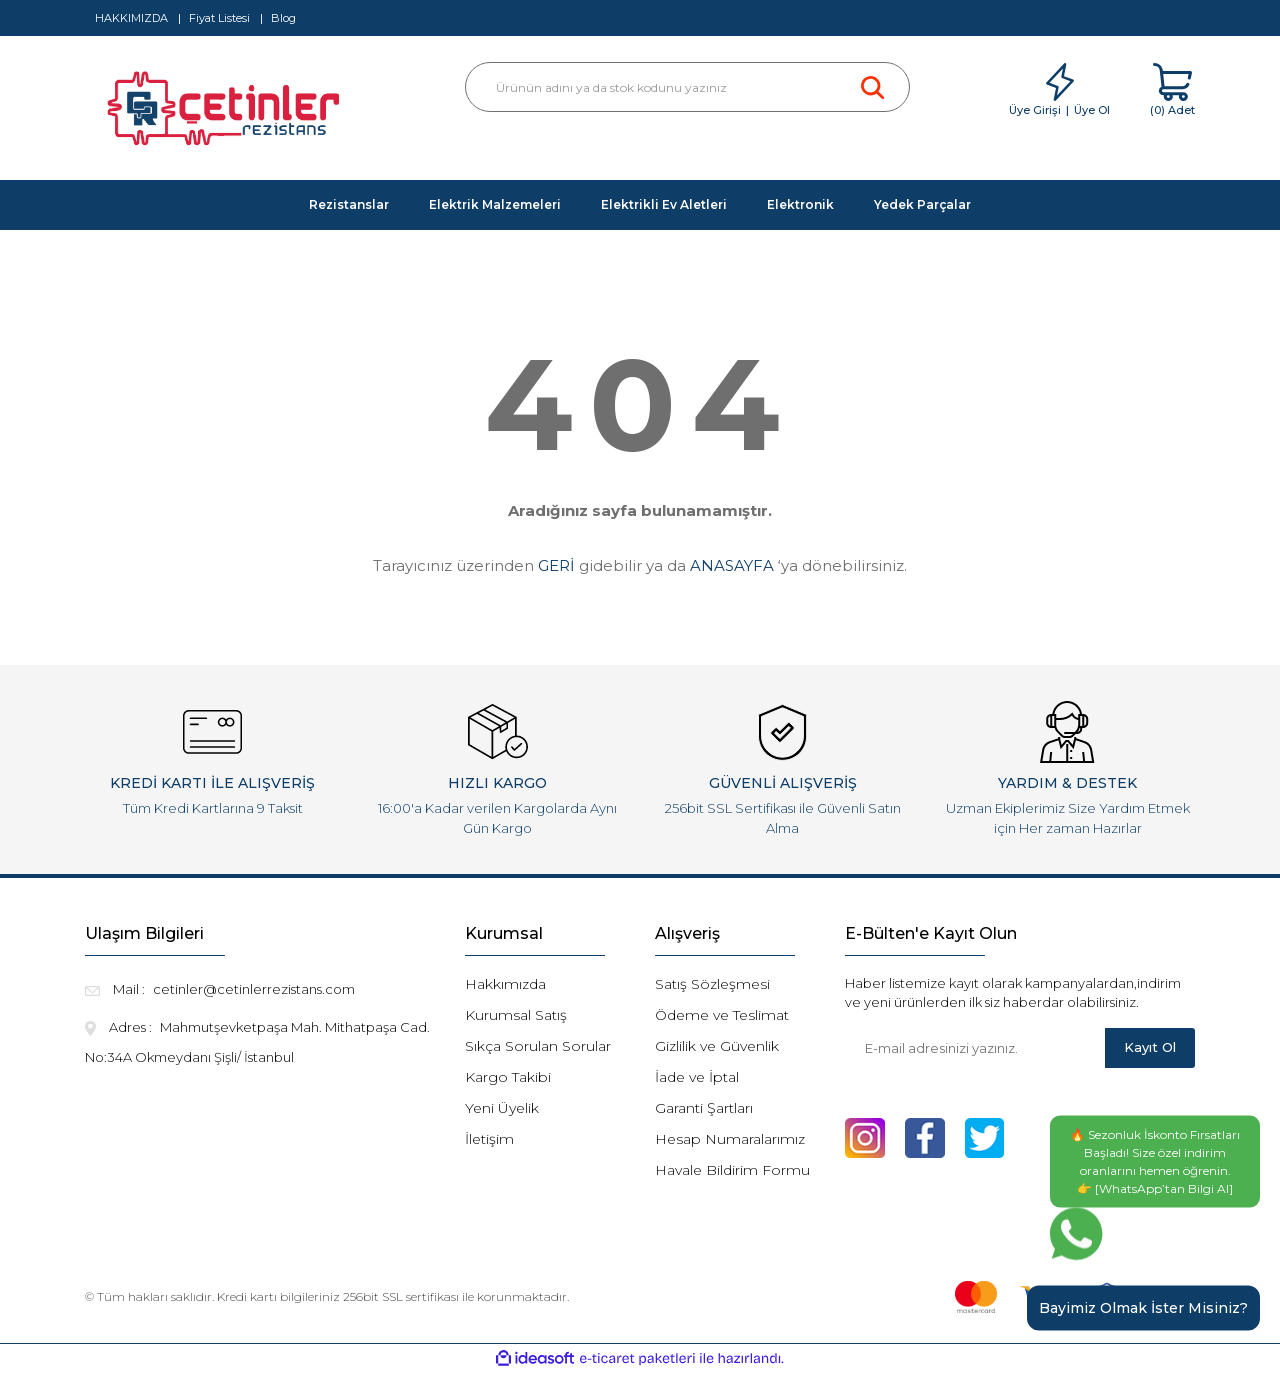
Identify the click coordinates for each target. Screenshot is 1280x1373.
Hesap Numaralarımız (730, 1139)
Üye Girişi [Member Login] (1035, 110)
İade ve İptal (697, 1077)
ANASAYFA (732, 565)
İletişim (489, 1139)
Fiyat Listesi (219, 18)
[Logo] (226, 113)
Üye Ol (1092, 110)
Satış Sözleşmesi (712, 984)
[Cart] (1172, 90)
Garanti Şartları (704, 1108)
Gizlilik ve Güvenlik (717, 1046)
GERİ (556, 565)
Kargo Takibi (508, 1077)
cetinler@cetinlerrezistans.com (254, 989)
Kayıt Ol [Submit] (1150, 1047)
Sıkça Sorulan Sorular (538, 1046)
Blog (283, 18)
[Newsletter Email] (975, 1048)
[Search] (687, 87)
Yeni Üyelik (502, 1108)
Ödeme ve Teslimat (722, 1015)
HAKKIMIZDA (131, 18)
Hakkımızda (505, 984)
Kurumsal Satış (516, 1015)
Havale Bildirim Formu (732, 1170)
